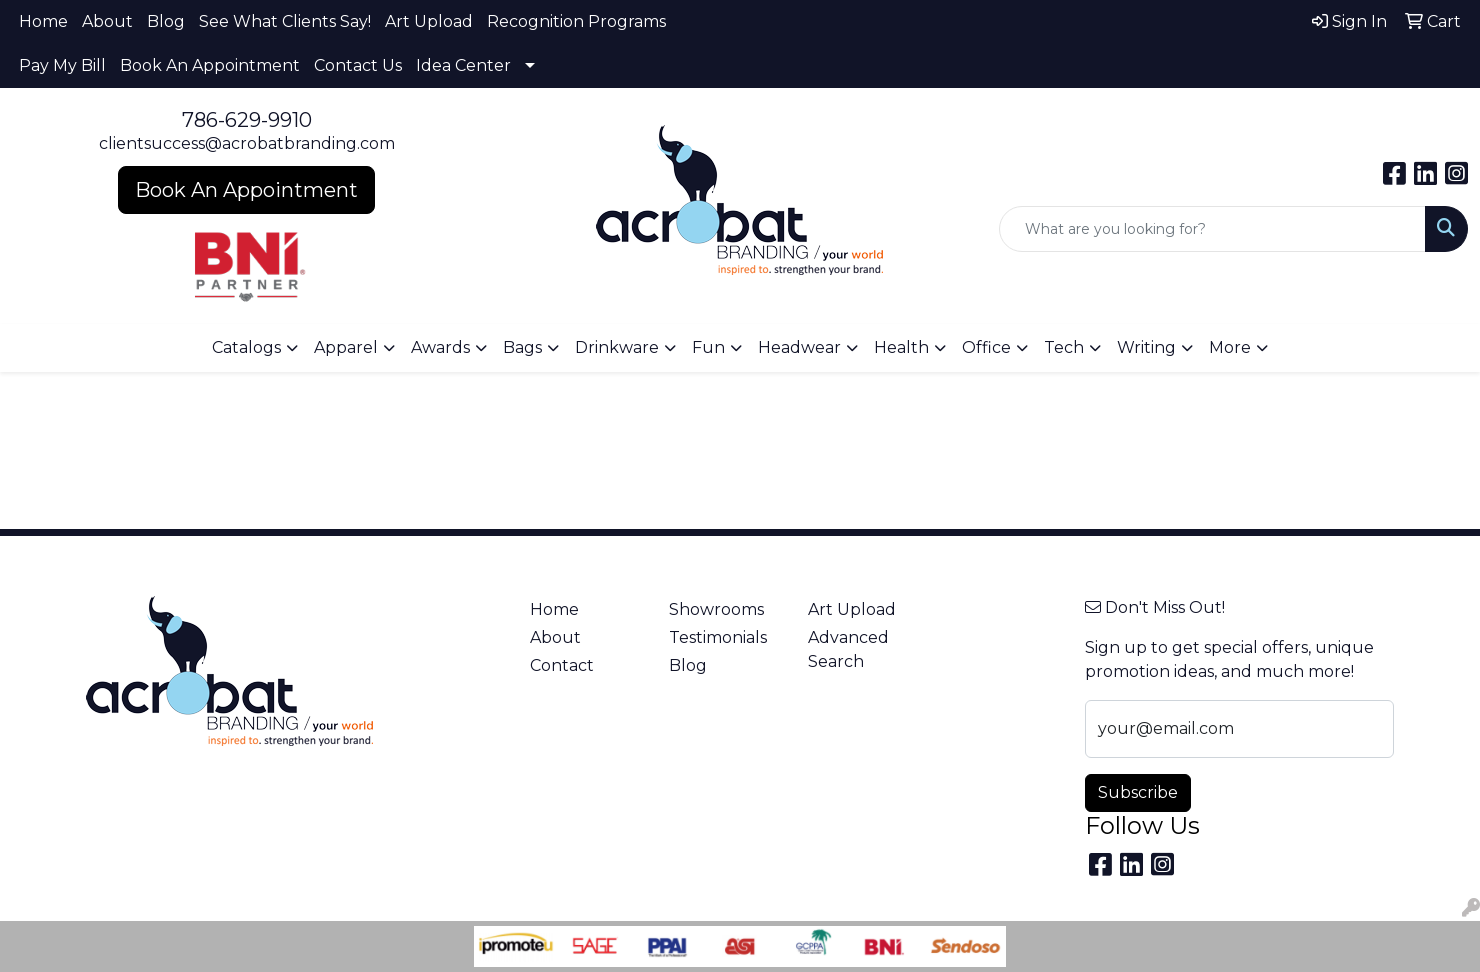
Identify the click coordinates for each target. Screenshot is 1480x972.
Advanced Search (848, 649)
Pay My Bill (62, 65)
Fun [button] (708, 347)
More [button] (1230, 347)
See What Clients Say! (285, 21)
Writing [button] (1146, 347)
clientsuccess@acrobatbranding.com (247, 143)
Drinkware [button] (617, 347)
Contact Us (358, 65)
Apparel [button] (346, 347)
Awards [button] (440, 347)
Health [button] (901, 347)
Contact (562, 665)
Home (43, 21)
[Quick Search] (1212, 229)
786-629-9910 (247, 120)
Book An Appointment (210, 65)
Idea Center (463, 65)
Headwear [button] (799, 347)
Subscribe (1138, 792)
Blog (166, 21)
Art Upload (429, 21)
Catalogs (246, 347)
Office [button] (986, 347)
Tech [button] (1064, 347)
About (107, 21)
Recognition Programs (576, 21)
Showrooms (716, 609)
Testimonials (718, 637)
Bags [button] (522, 347)
